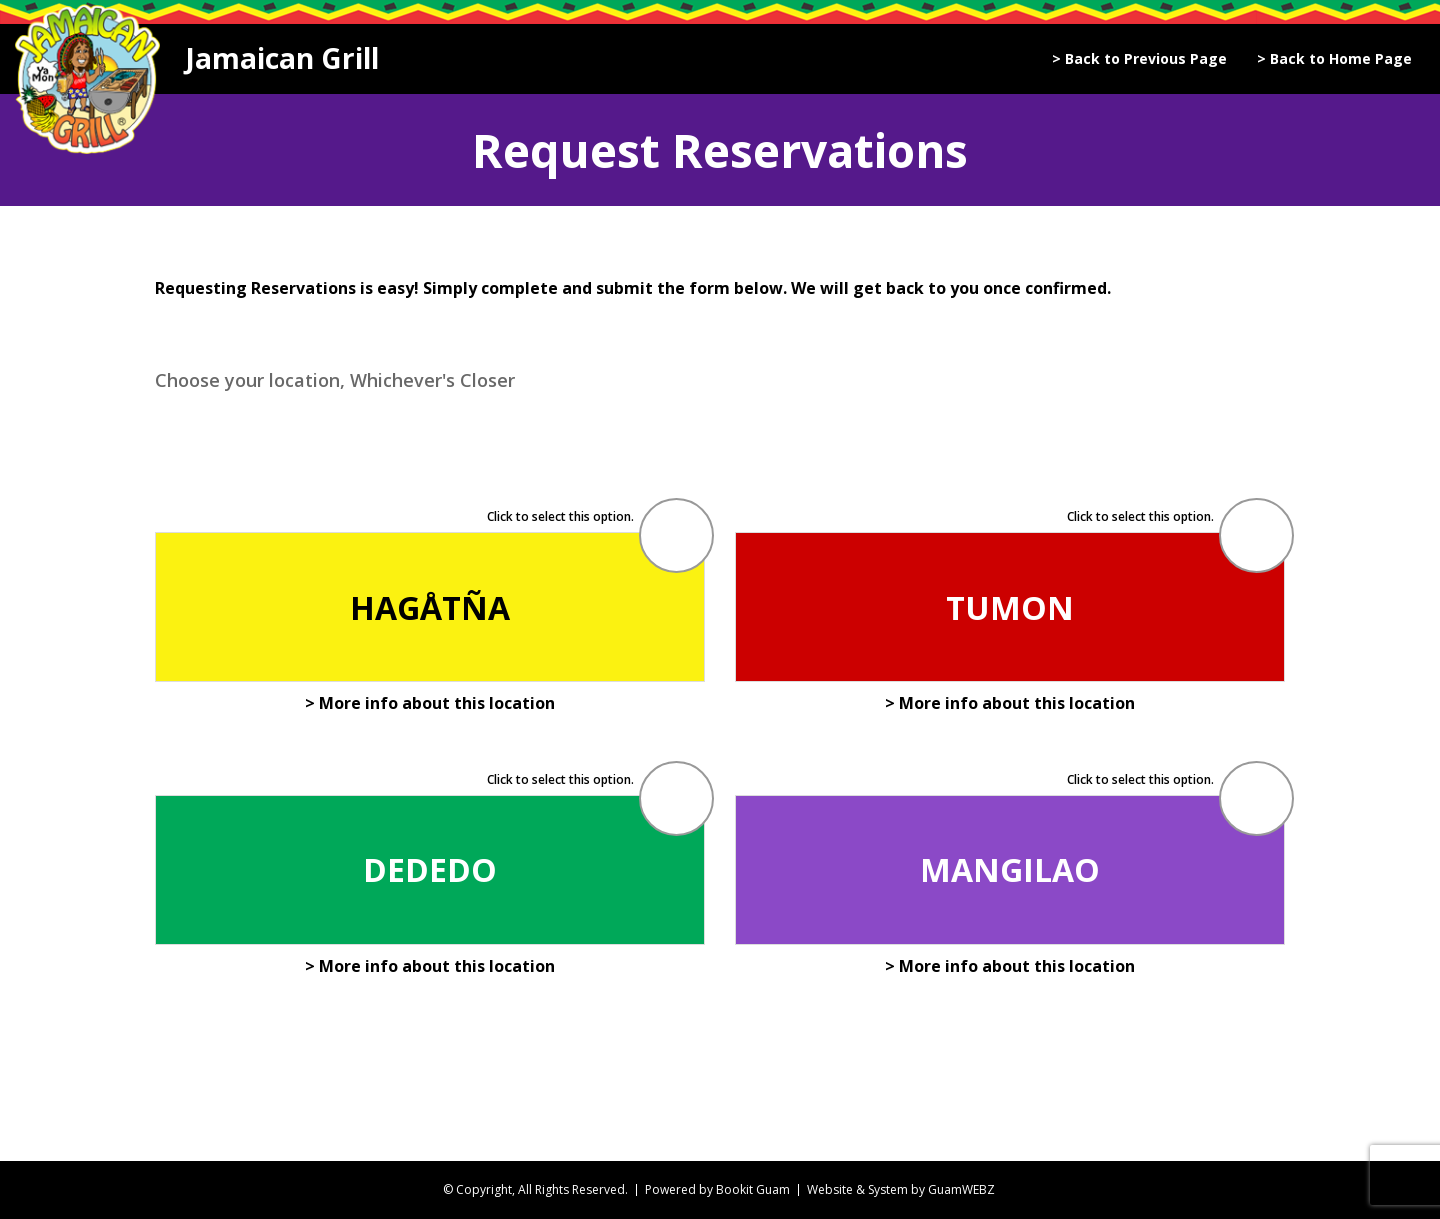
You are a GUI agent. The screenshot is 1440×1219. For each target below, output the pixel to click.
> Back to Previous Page (1139, 58)
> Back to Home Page (1334, 58)
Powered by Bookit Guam (717, 1189)
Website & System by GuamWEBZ (901, 1189)
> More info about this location (430, 703)
